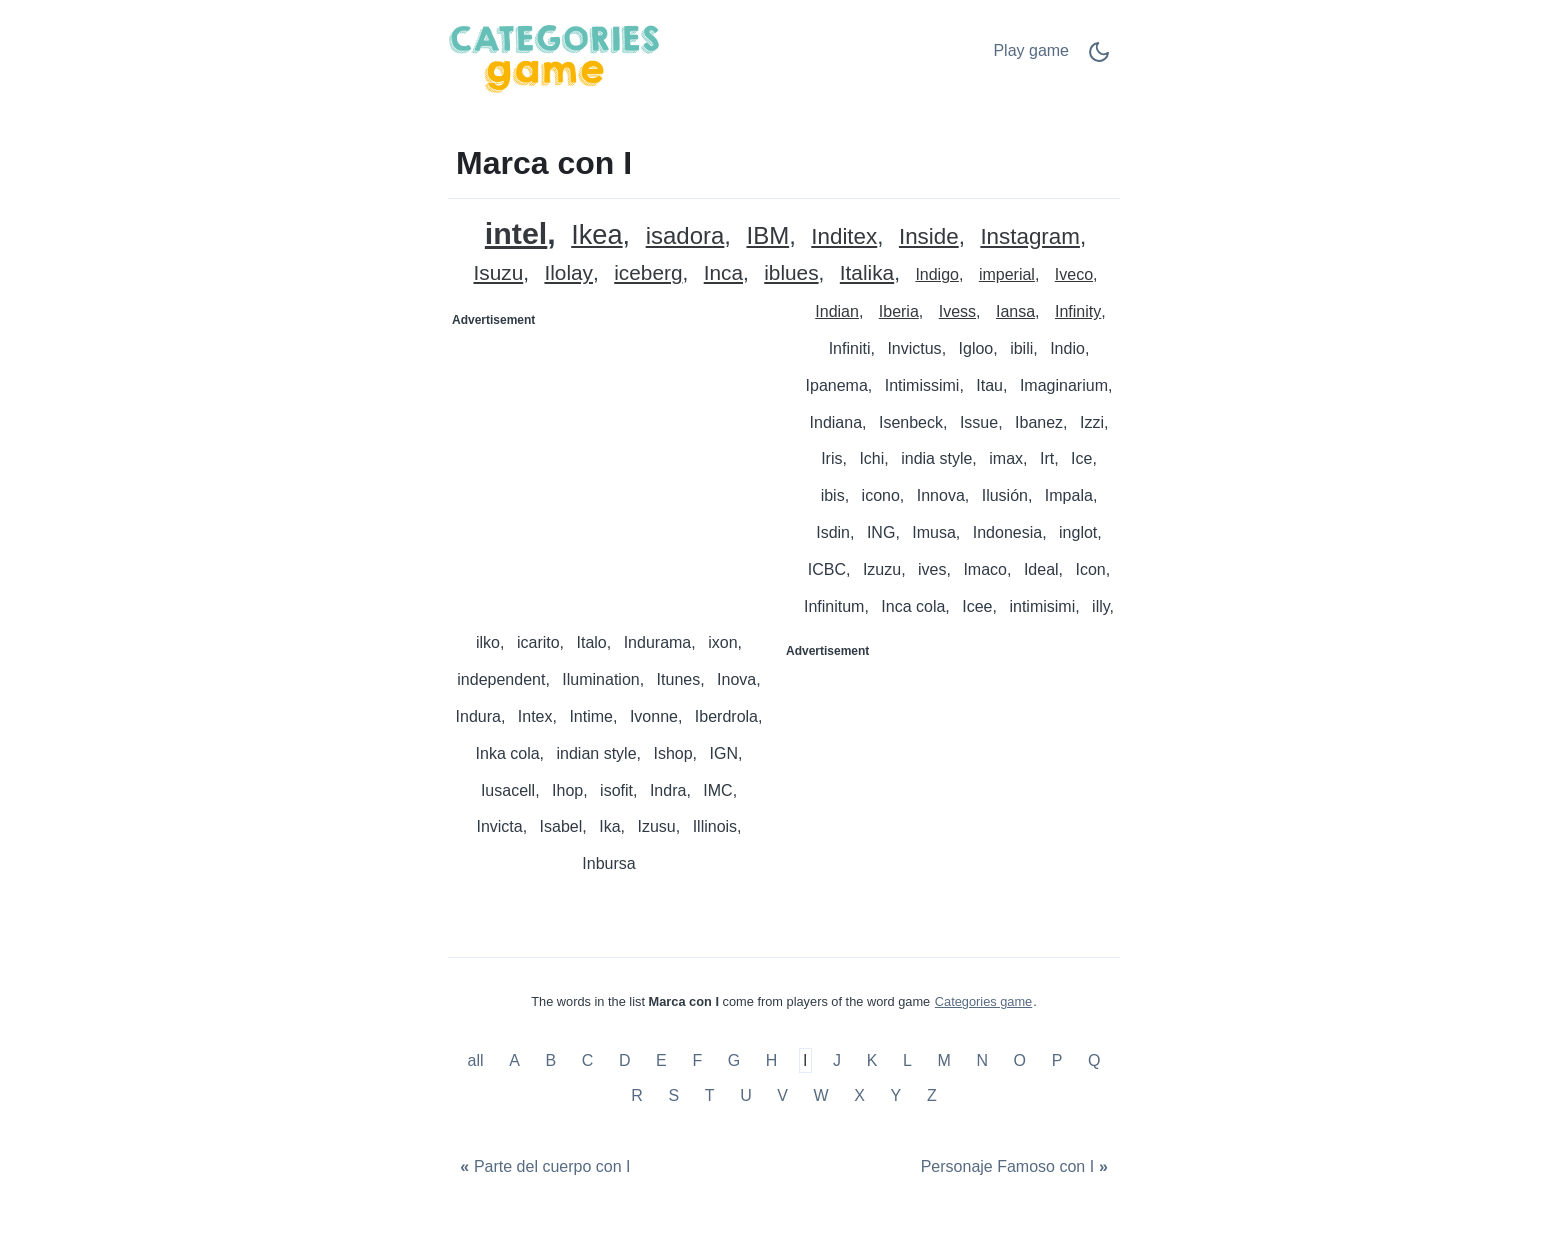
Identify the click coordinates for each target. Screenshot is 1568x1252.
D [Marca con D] (625, 1060)
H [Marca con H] (772, 1060)
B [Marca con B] (550, 1060)
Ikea (596, 235)
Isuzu (498, 273)
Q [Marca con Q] (1094, 1060)
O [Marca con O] (1020, 1060)
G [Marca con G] (734, 1060)
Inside (929, 237)
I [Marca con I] (805, 1060)
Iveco (1074, 274)
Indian (837, 311)
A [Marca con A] (514, 1060)
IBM (767, 236)
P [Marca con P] (1057, 1060)
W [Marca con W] (821, 1095)
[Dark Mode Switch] (1099, 58)
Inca (723, 273)
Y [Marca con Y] (896, 1095)
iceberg (648, 273)
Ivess (957, 311)
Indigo (937, 274)
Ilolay (568, 273)
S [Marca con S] (673, 1095)
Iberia (899, 311)
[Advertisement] (617, 461)
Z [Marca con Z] (932, 1095)
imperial (1007, 274)
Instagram (1030, 237)
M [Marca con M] (943, 1060)
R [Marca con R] (637, 1095)
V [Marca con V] (782, 1095)
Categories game (983, 1001)
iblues (791, 273)
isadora (685, 236)
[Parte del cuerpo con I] (543, 1166)
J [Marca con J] (837, 1060)
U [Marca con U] (746, 1095)
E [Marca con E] (661, 1060)
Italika (867, 273)
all (478, 1060)
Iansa (1015, 311)
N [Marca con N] (982, 1060)
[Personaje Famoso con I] (1016, 1166)
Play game (1031, 50)
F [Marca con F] (697, 1060)
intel (516, 233)
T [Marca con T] (710, 1095)
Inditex (844, 237)
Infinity (1078, 311)
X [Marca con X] (859, 1095)
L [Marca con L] (907, 1060)
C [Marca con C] (588, 1060)
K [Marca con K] (872, 1060)
